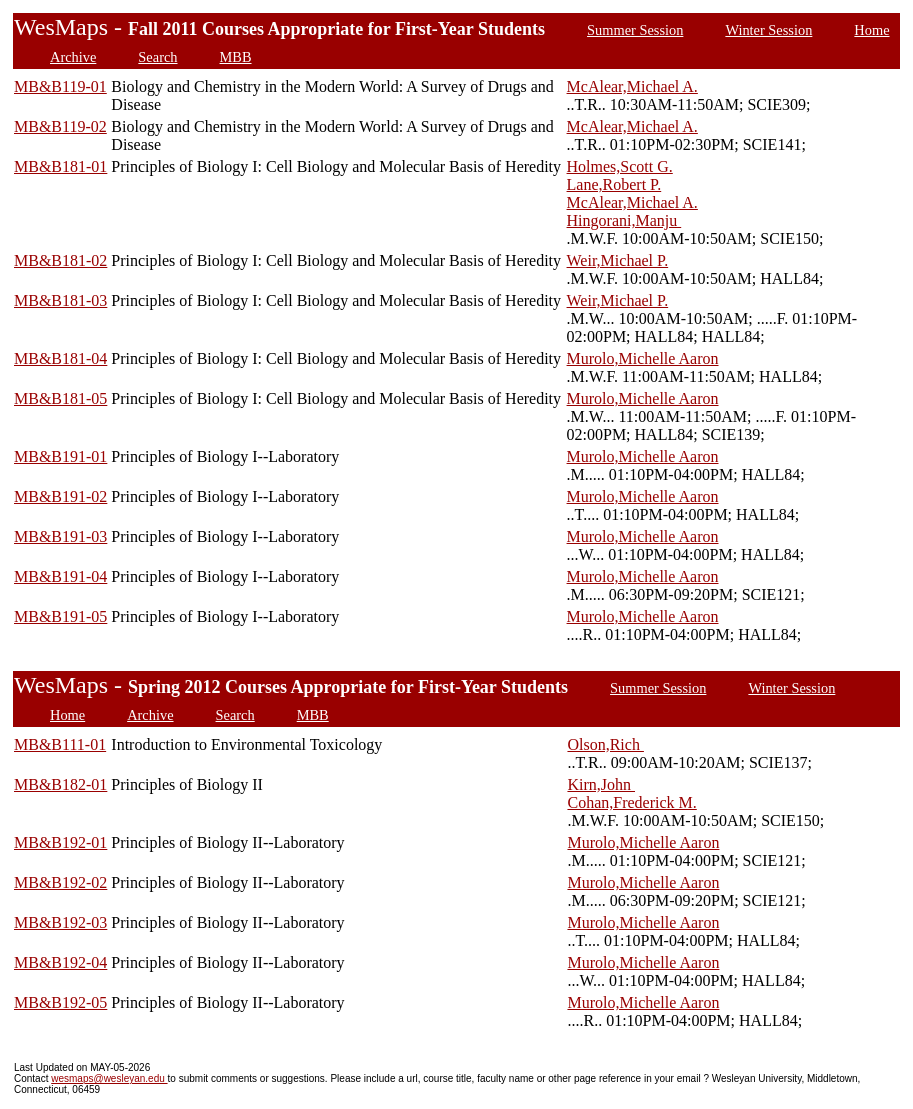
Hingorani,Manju (624, 220)
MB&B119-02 (60, 126)
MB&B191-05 (60, 616)
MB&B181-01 (60, 166)
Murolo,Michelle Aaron (643, 358)
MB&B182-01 (60, 784)
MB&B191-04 (60, 576)
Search (157, 57)
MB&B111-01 (60, 744)
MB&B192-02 (60, 882)
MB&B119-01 (60, 86)
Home (871, 30)
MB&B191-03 (60, 536)
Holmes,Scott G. (620, 166)
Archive (73, 57)
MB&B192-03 (60, 922)
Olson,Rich (605, 744)
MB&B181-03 (60, 300)
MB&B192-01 (60, 842)
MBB (236, 57)
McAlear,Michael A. (632, 86)
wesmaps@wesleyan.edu (109, 1078)
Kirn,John (601, 784)
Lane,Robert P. (614, 184)
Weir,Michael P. (618, 260)
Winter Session (768, 30)
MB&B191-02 (60, 496)
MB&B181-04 (60, 358)
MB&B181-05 (60, 398)
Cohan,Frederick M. (631, 802)
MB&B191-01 (60, 456)
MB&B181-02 (60, 260)
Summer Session (635, 30)
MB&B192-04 (60, 962)
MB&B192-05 (60, 1002)
